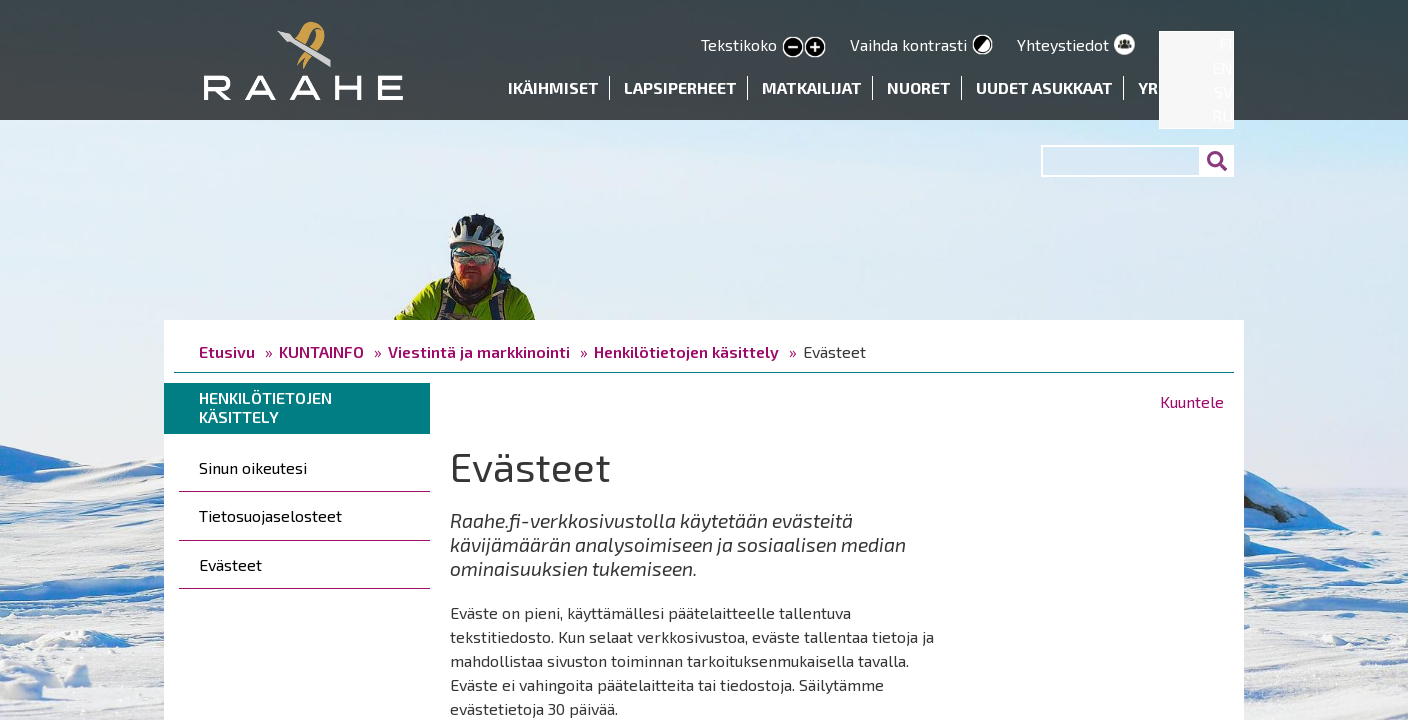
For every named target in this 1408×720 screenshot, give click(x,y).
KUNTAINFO (321, 351)
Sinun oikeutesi (253, 467)
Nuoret (919, 87)
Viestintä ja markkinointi (479, 351)
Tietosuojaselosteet (270, 515)
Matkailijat (812, 87)
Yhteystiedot (1063, 44)
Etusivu (227, 351)
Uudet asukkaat (1044, 87)
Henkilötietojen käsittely (686, 351)
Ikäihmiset (553, 87)
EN (1222, 67)
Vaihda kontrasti (908, 44)
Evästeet (230, 564)
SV (1223, 91)
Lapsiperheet (680, 87)
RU (1222, 115)
